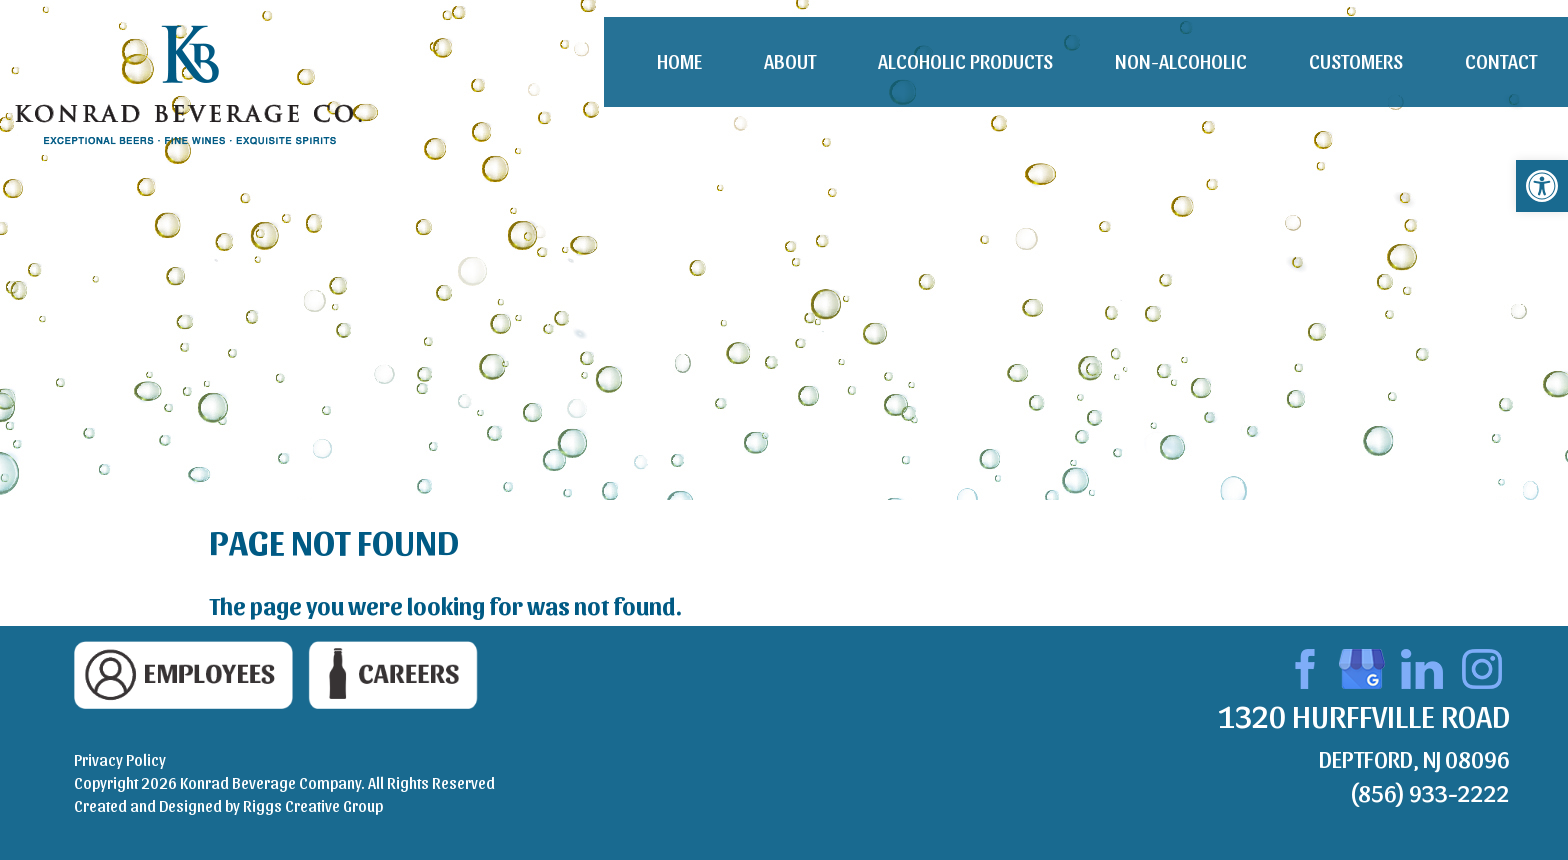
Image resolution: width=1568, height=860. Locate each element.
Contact (1501, 61)
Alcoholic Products (965, 61)
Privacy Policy (120, 759)
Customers (1356, 61)
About (790, 61)
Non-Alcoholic (1181, 61)
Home (679, 61)
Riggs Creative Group (313, 805)
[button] (1542, 186)
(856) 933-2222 (1429, 792)
